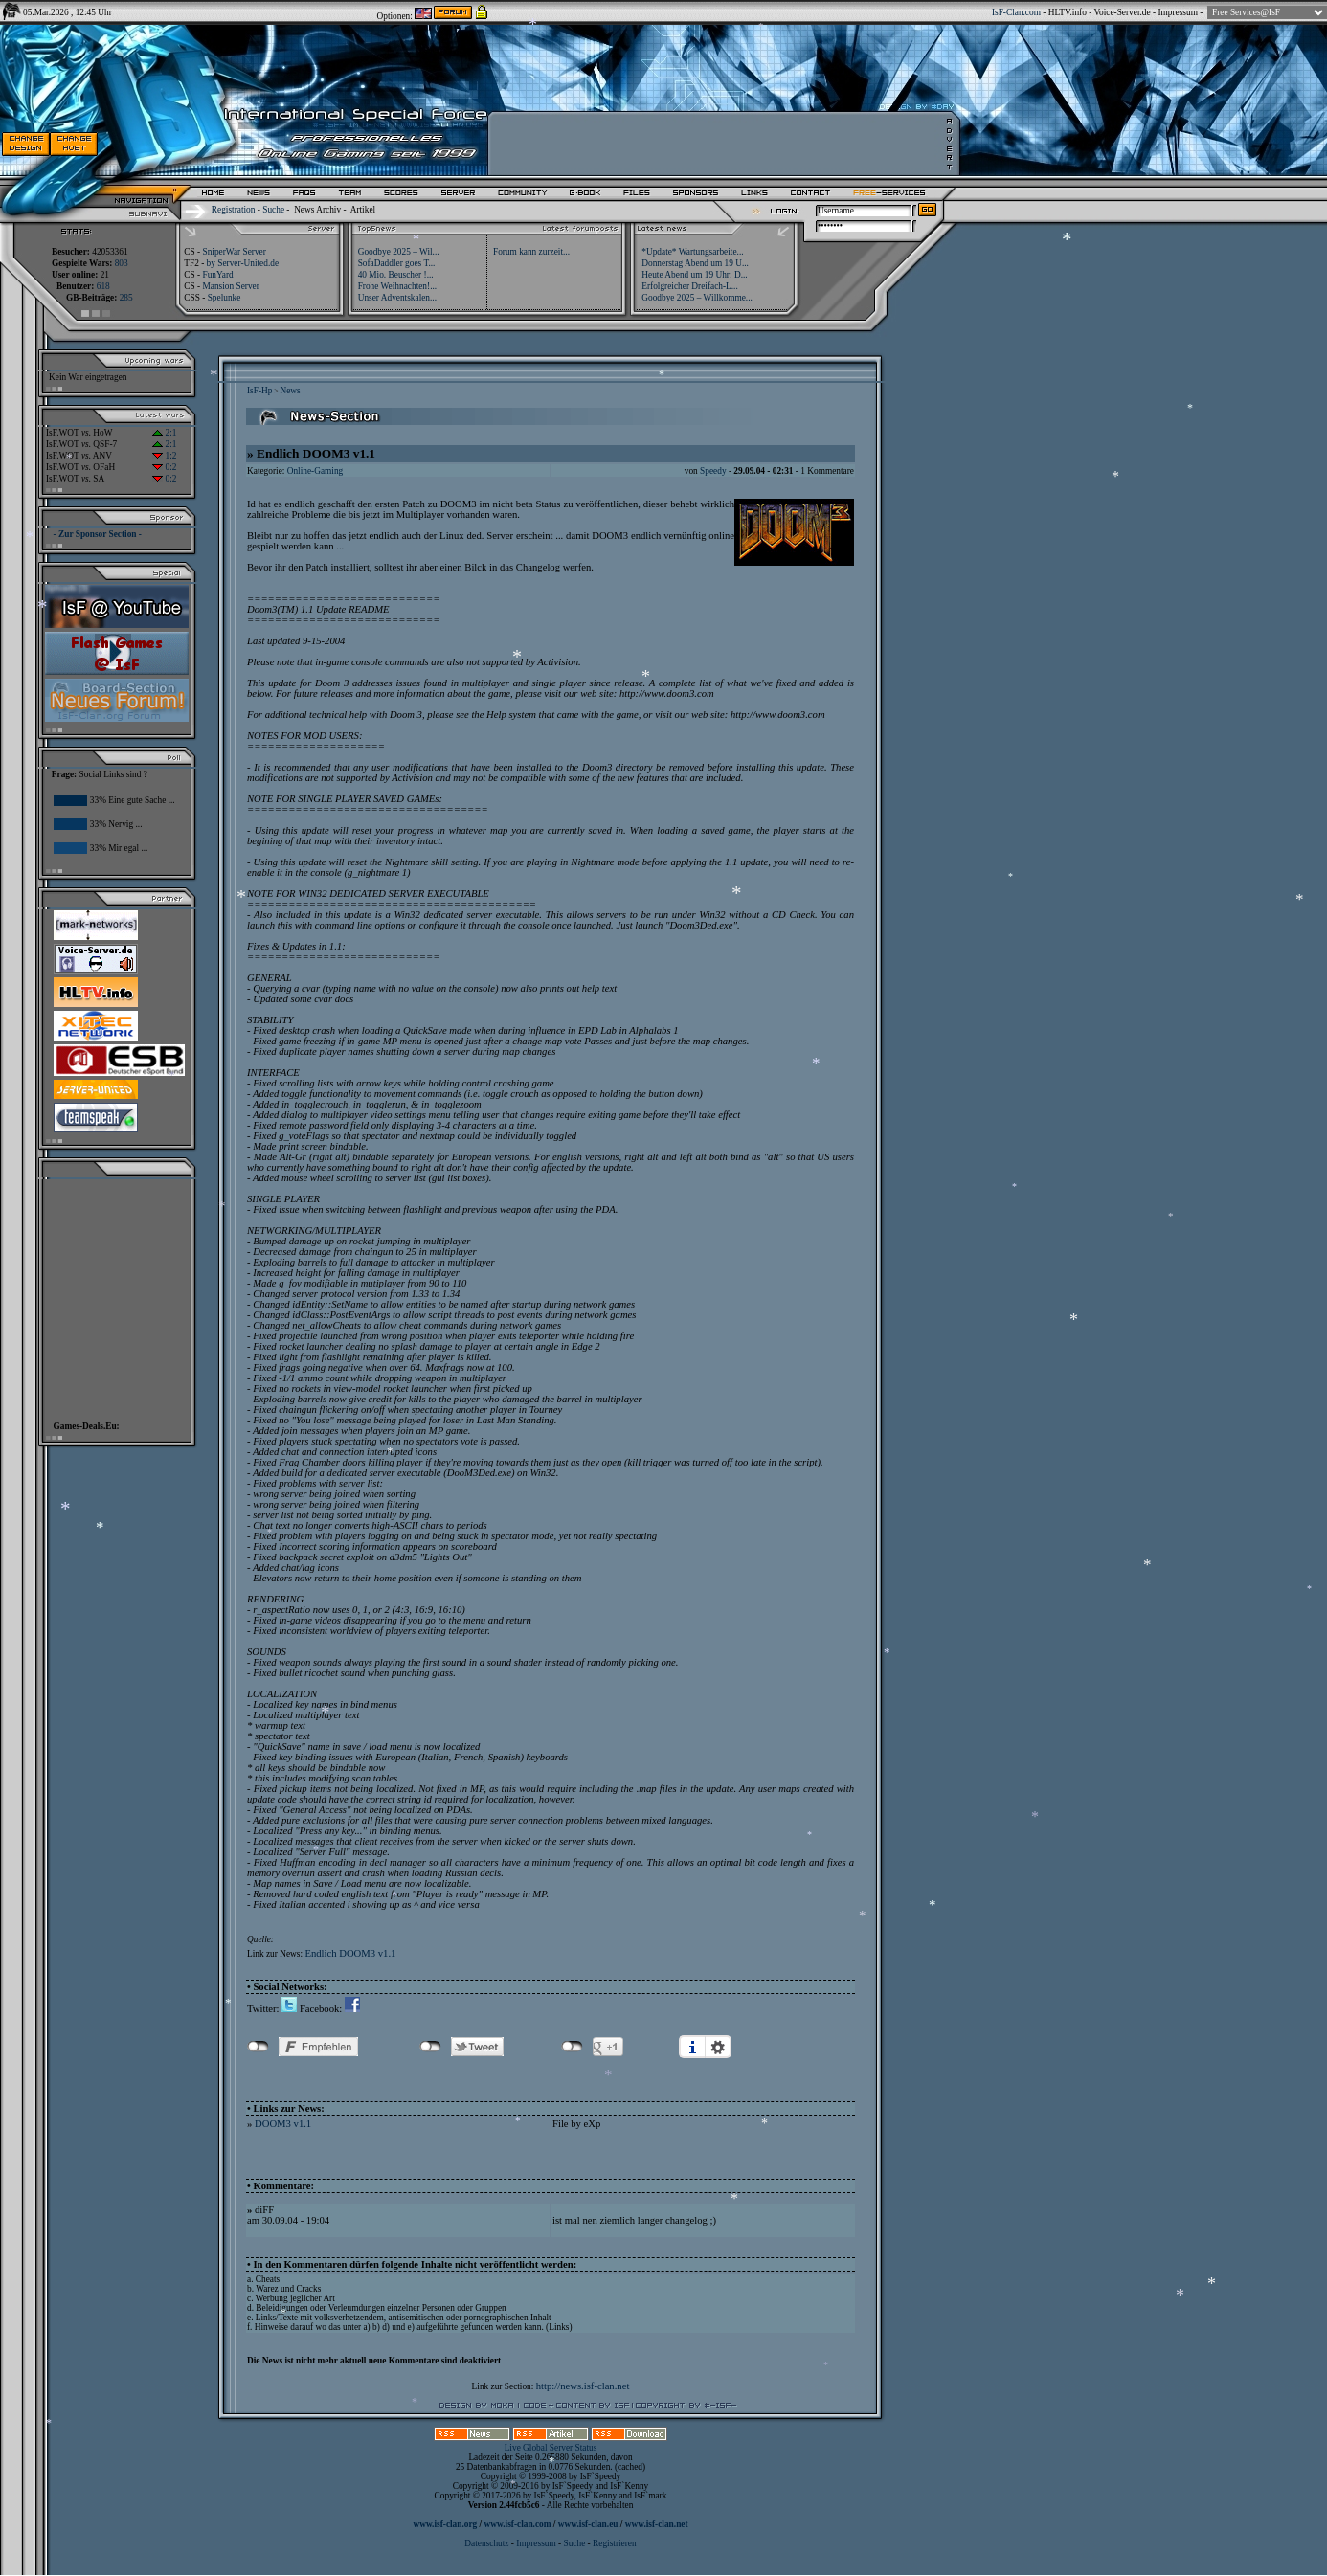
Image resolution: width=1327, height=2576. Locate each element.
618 (103, 286)
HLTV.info (1067, 12)
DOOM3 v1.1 (283, 2123)
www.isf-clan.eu (588, 2524)
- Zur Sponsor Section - (98, 534)
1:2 (164, 455)
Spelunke (224, 297)
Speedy (713, 471)
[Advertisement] (111, 1295)
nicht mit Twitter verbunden (430, 2046)
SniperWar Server (233, 252)
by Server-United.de (243, 263)
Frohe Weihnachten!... (398, 286)
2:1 (164, 432)
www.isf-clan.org (445, 2524)
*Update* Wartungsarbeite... (692, 252)
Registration (234, 209)
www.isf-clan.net (656, 2524)
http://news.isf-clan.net (583, 2386)
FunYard (217, 275)
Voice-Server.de (1122, 12)
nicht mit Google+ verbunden (572, 2046)
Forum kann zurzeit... (531, 252)
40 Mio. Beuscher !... (396, 275)
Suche (273, 209)
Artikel (362, 209)
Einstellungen (718, 2046)
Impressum (1177, 12)
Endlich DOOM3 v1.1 (349, 1953)
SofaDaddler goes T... (397, 263)
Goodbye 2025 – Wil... (398, 252)
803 (121, 263)
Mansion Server (230, 286)
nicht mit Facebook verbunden (258, 2046)
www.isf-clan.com (517, 2524)
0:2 (164, 467)
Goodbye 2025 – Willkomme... (697, 297)
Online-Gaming (315, 471)
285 (126, 297)
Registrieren (615, 2543)
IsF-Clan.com (1016, 12)
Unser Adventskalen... (397, 297)
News (290, 390)
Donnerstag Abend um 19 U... (695, 263)
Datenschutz (487, 2543)
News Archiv (317, 209)
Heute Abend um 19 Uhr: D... (694, 275)
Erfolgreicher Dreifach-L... (689, 286)
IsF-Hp (259, 390)
